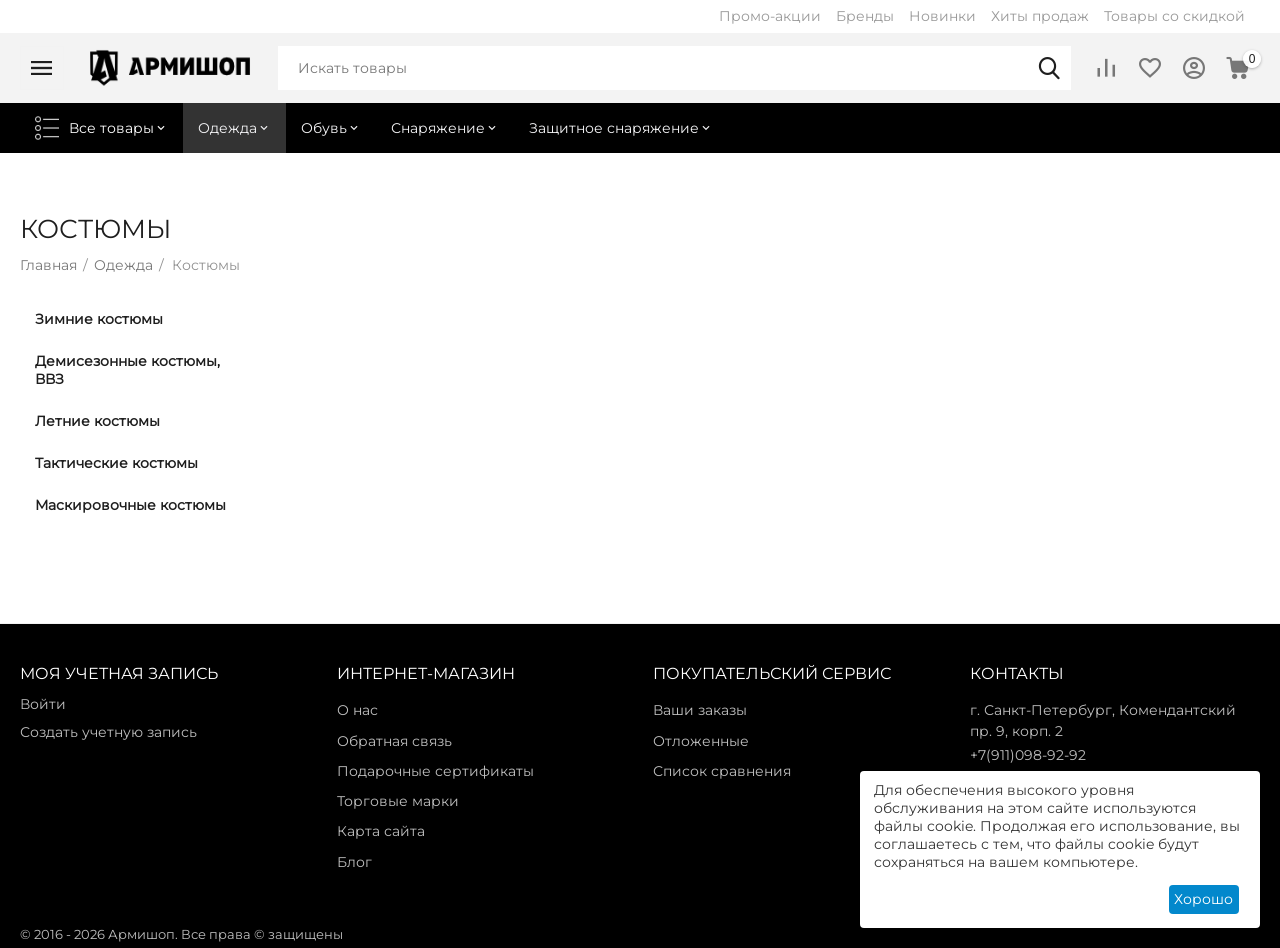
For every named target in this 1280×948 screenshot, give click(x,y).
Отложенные (701, 741)
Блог (354, 862)
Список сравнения (722, 771)
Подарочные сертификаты (435, 771)
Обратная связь (394, 741)
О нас (357, 710)
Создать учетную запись (108, 732)
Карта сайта (381, 831)
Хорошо (1203, 899)
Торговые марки (398, 801)
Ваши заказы (700, 710)
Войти (43, 704)
